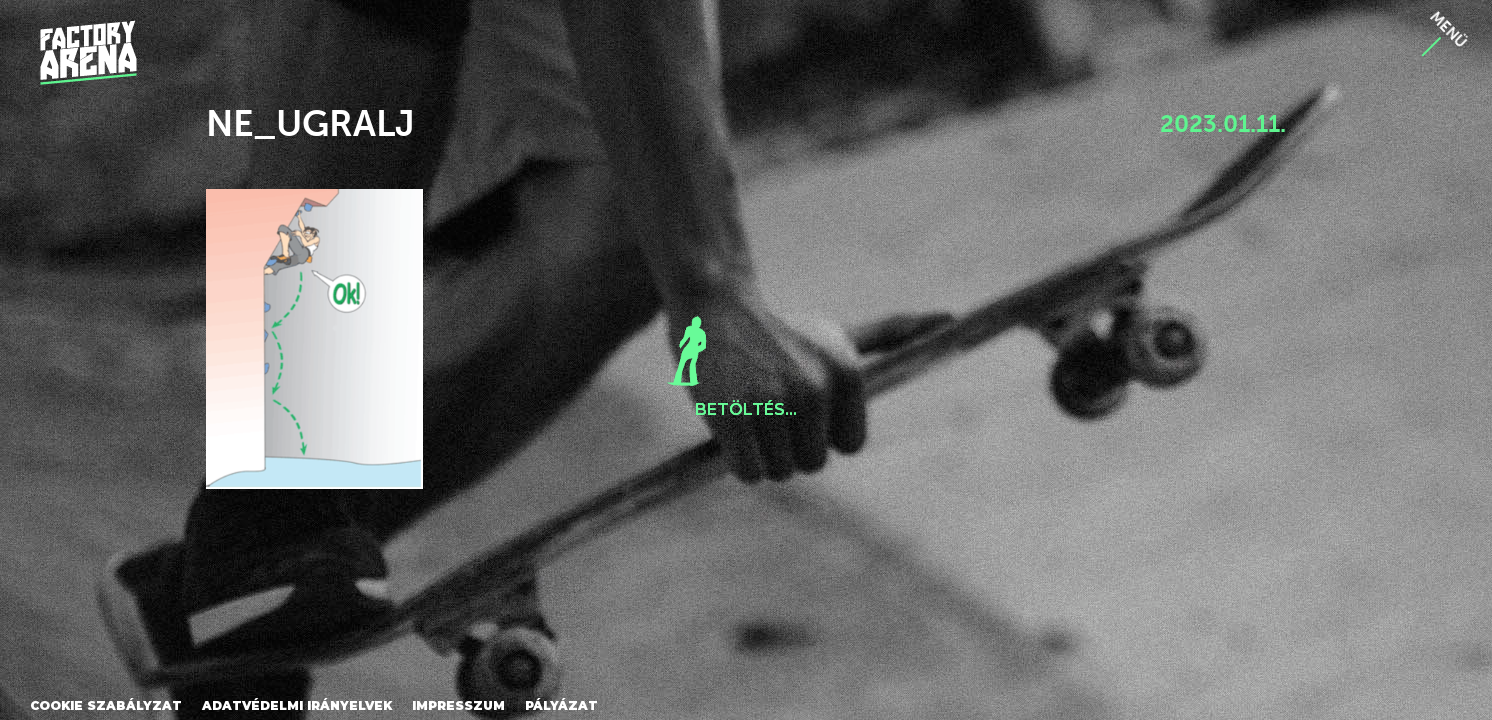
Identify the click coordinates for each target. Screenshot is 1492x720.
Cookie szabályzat (106, 705)
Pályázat (561, 705)
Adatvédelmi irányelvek (297, 705)
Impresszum (458, 705)
